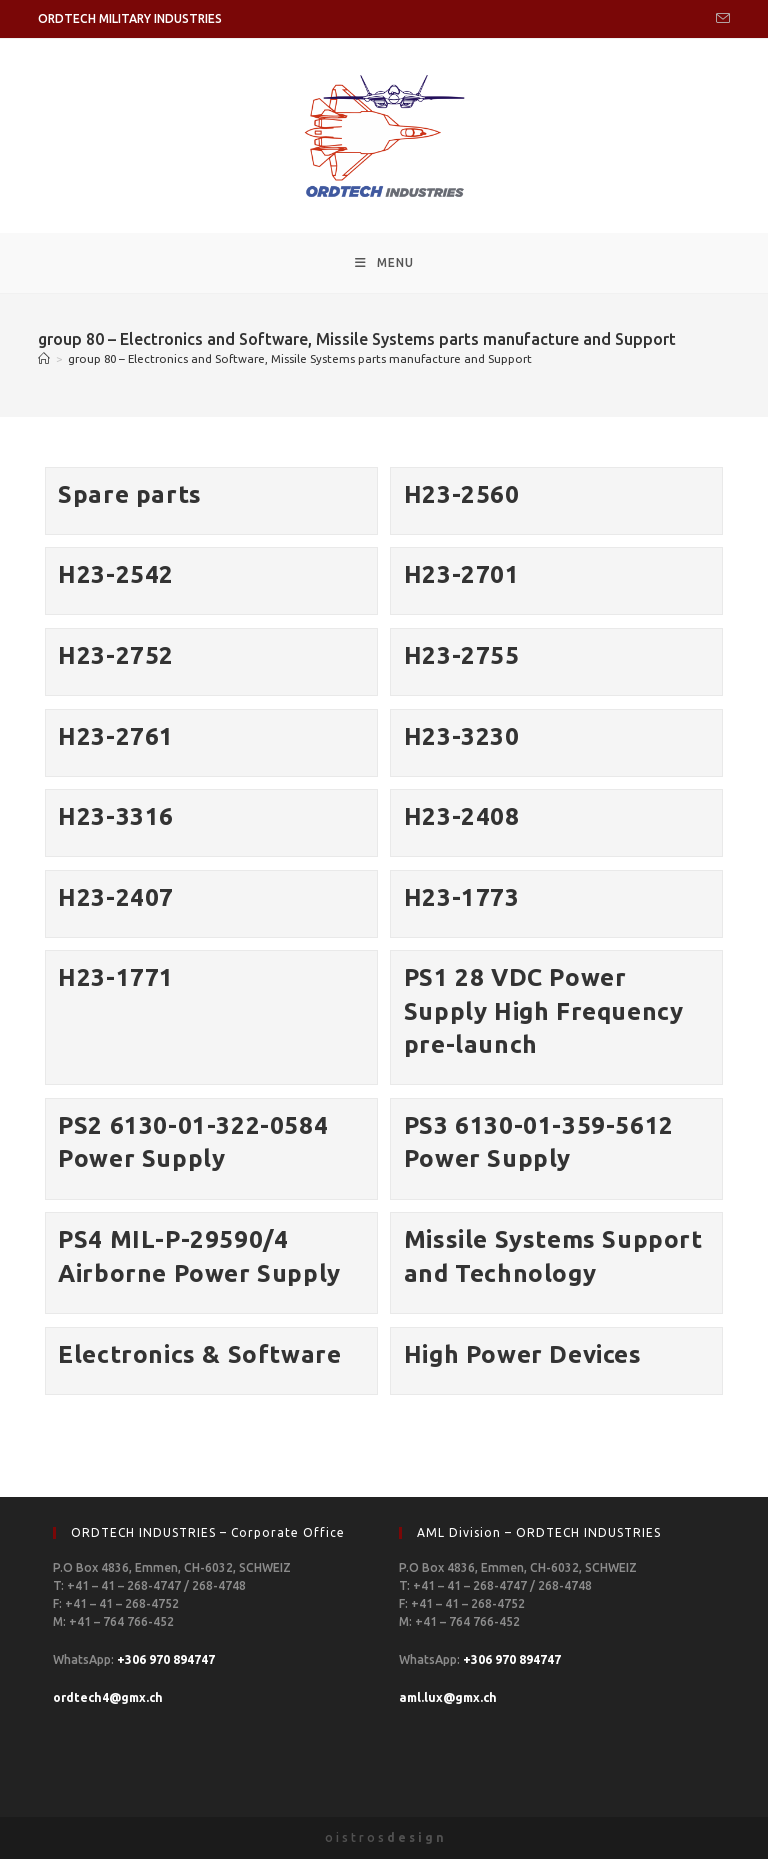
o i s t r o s (384, 1837)
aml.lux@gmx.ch (448, 1697)
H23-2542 (116, 574)
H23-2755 (462, 655)
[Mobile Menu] (384, 263)
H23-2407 (116, 897)
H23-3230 (462, 736)
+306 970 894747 (166, 1659)
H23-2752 (116, 655)
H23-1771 (116, 977)
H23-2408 (462, 816)
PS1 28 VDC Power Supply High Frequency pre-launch (544, 1011)
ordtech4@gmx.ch (108, 1697)
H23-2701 (462, 574)
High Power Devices (523, 1354)
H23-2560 (462, 494)
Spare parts (130, 494)
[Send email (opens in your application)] (720, 19)
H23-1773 (462, 897)
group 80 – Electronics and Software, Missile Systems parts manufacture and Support (300, 358)
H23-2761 (116, 736)
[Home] (44, 358)
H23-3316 (116, 816)
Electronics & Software (199, 1354)
